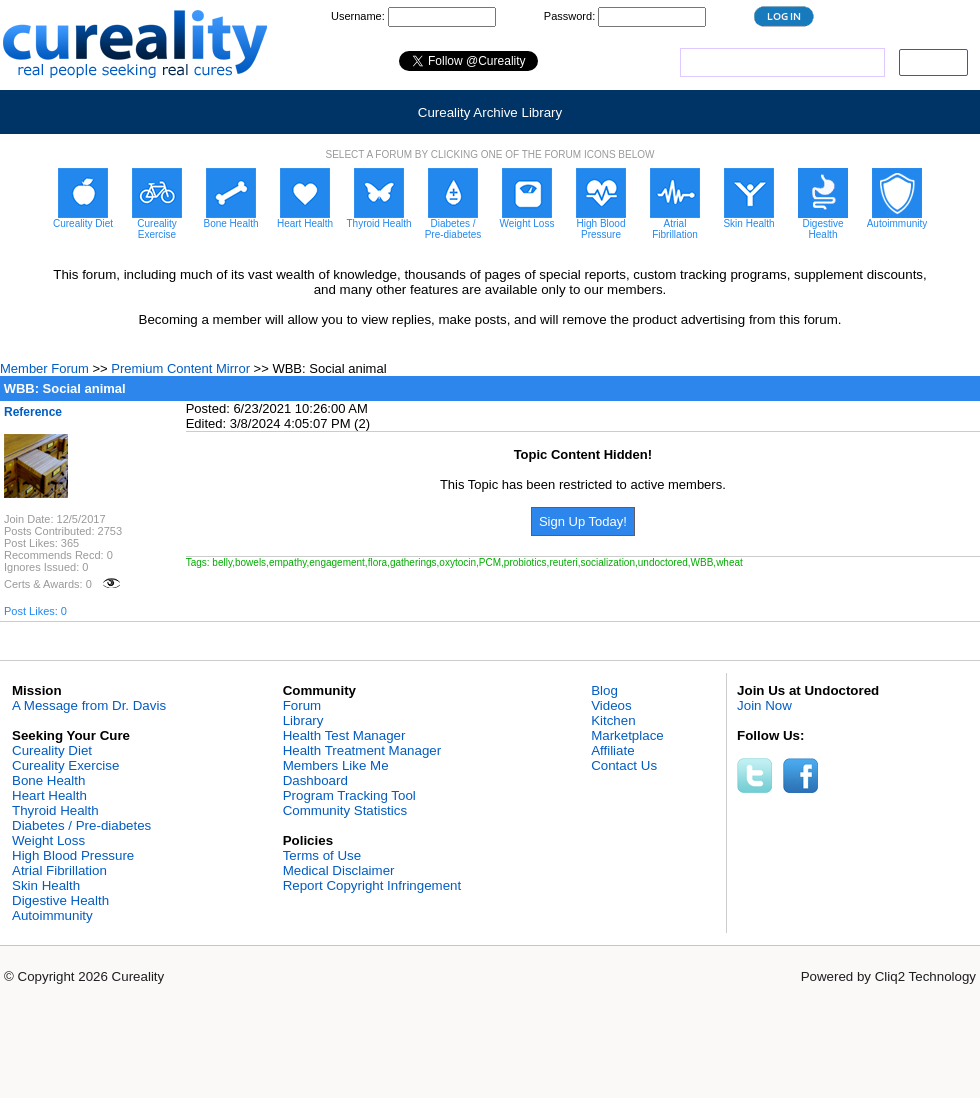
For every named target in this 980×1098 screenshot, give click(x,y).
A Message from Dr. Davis (89, 705)
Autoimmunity (52, 915)
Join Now (764, 705)
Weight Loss (48, 840)
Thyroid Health (55, 810)
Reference (33, 412)
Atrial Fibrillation (59, 870)
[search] (780, 63)
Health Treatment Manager (362, 750)
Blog (604, 690)
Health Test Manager (344, 735)
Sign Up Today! (583, 521)
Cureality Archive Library (490, 112)
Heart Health (49, 795)
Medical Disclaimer (339, 870)
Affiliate (612, 750)
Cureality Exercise (65, 765)
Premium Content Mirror (180, 368)
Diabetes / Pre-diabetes (81, 825)
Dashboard (315, 780)
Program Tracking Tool (349, 795)
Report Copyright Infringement (372, 885)
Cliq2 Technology (925, 976)
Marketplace (627, 735)
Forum (302, 705)
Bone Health (48, 780)
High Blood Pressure (73, 855)
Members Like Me (336, 765)
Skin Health (46, 885)
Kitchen (613, 720)
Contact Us (624, 765)
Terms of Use (322, 855)
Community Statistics (345, 810)
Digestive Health (60, 900)
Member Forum (44, 368)
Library (303, 720)
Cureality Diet (52, 750)
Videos (611, 705)
